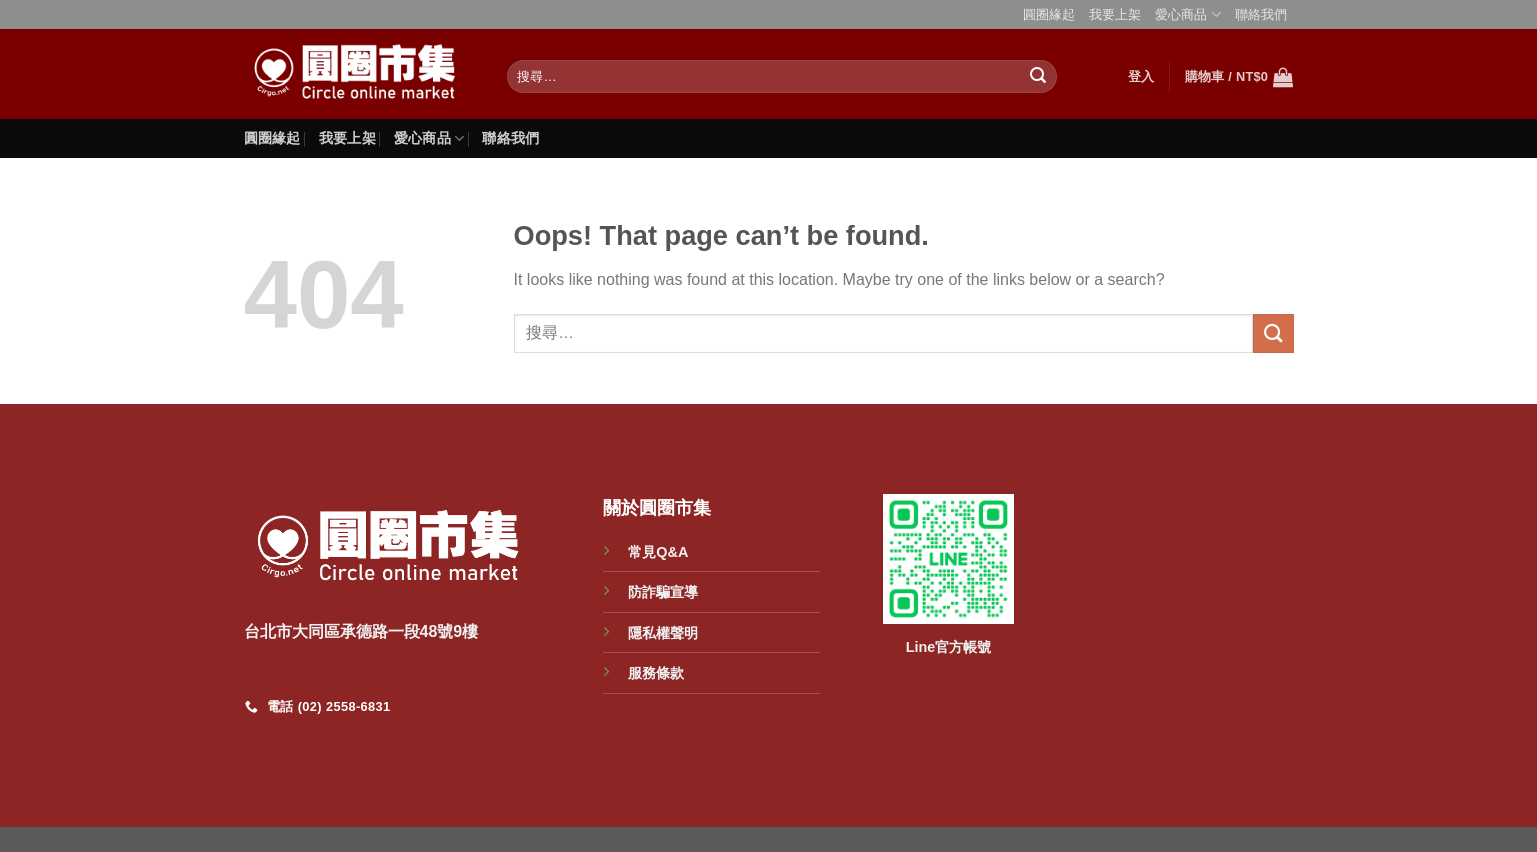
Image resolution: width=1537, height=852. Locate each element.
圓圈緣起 (1049, 14)
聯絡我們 (1261, 14)
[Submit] (1039, 77)
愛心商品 (1187, 14)
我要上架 (1115, 14)
